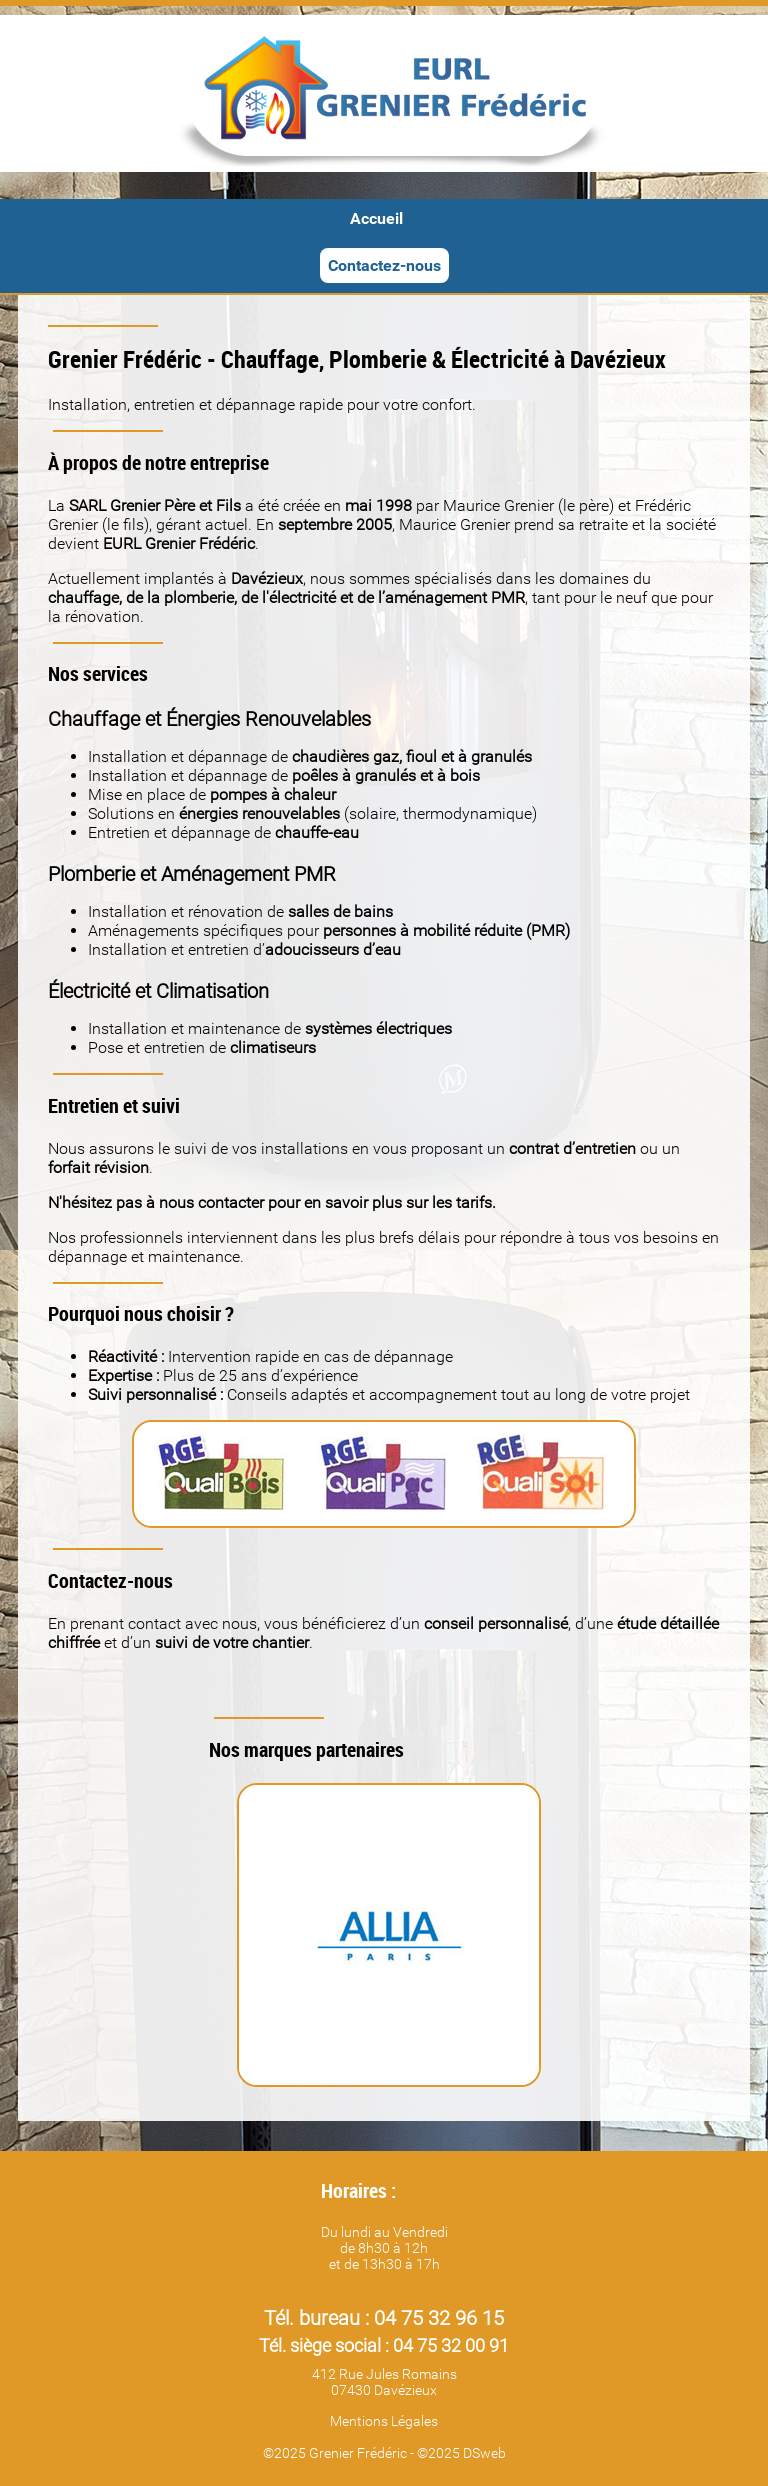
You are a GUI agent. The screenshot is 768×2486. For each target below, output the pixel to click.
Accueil (376, 218)
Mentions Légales (384, 2421)
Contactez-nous (384, 265)
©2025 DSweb (461, 2453)
